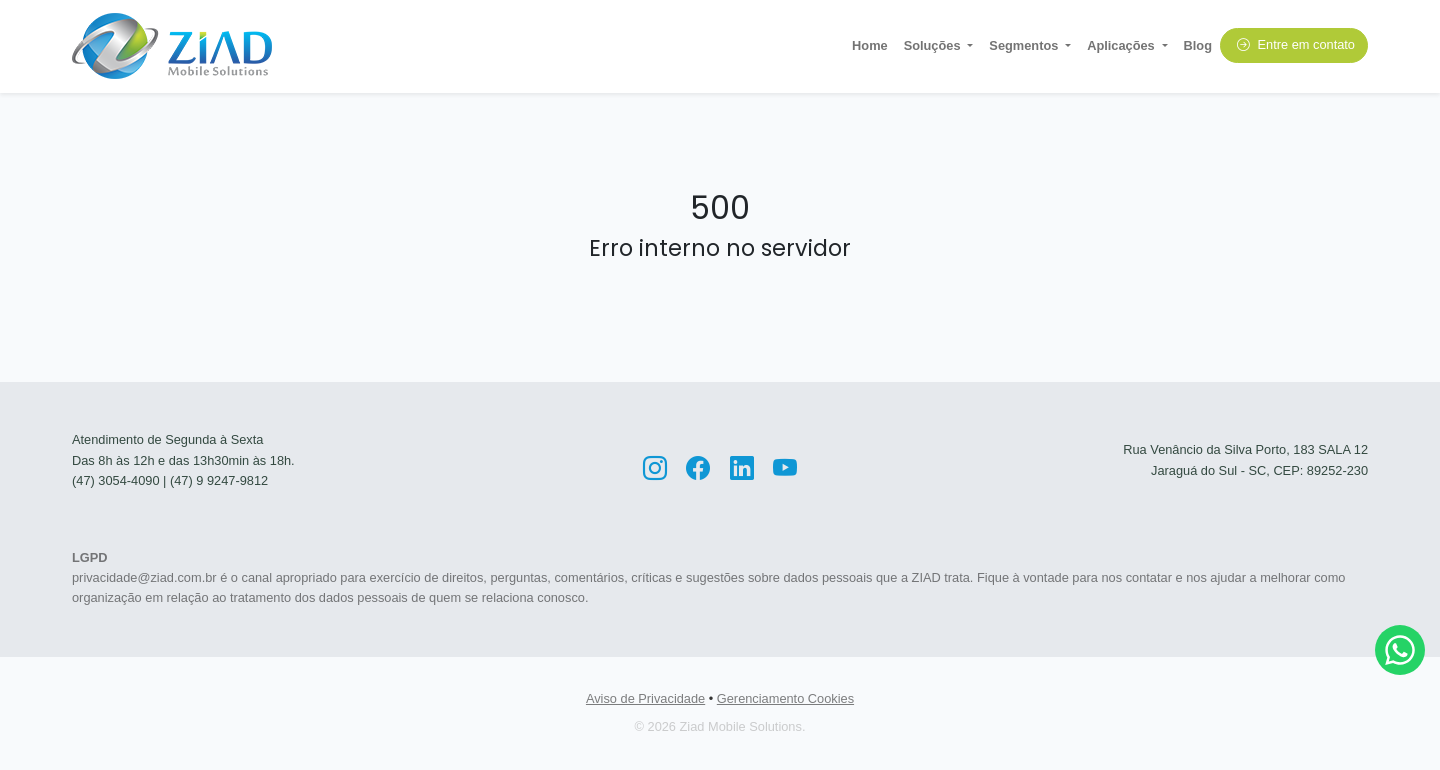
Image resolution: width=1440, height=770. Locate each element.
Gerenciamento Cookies (785, 698)
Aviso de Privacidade (645, 698)
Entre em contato (1296, 44)
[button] (939, 46)
